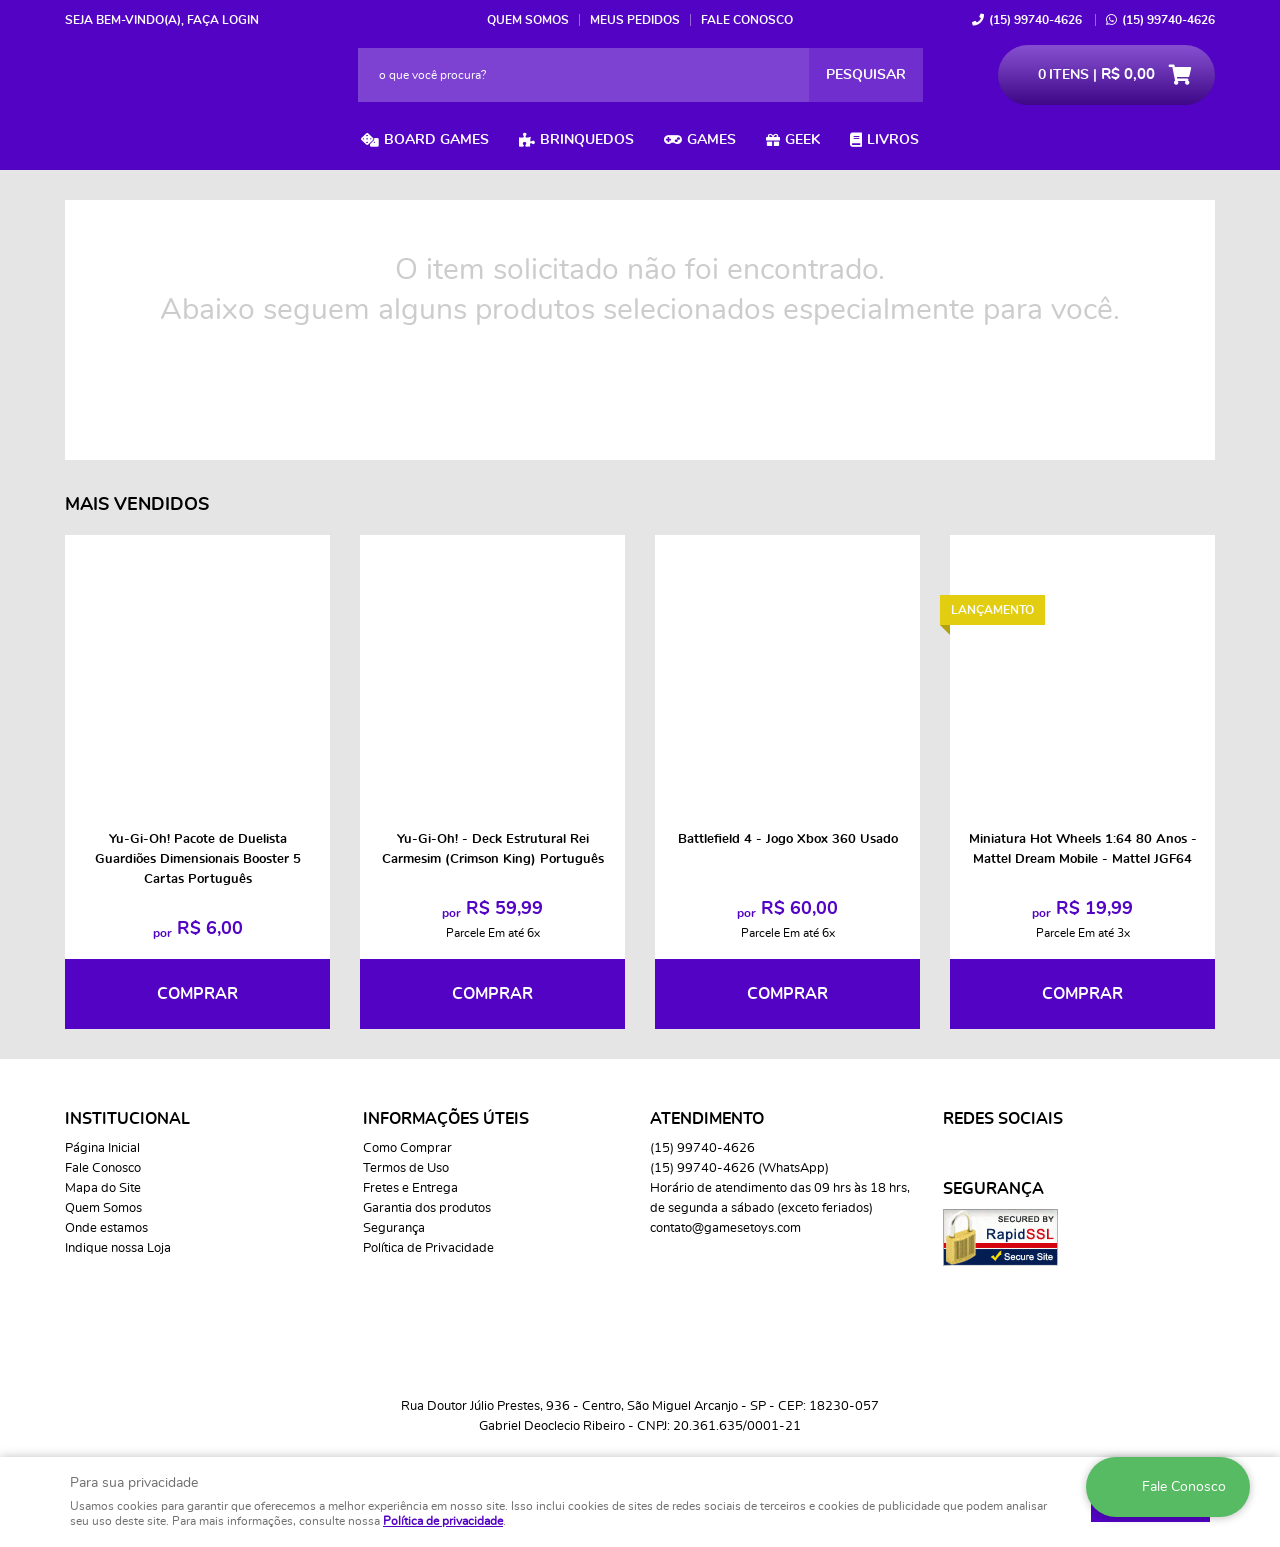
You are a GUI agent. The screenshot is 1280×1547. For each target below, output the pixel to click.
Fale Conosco (747, 20)
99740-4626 (1035, 20)
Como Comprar (407, 1148)
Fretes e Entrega (410, 1188)
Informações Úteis (446, 1119)
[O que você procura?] (866, 75)
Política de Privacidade (428, 1248)
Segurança (394, 1228)
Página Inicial (102, 1148)
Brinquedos (587, 140)
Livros (893, 140)
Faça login (223, 20)
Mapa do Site (103, 1188)
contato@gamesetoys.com (725, 1228)
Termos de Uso (406, 1168)
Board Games (436, 140)
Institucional (127, 1119)
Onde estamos (106, 1228)
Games (711, 140)
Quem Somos (528, 20)
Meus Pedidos (635, 20)
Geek (802, 140)
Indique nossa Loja (118, 1248)
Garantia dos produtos (427, 1208)
